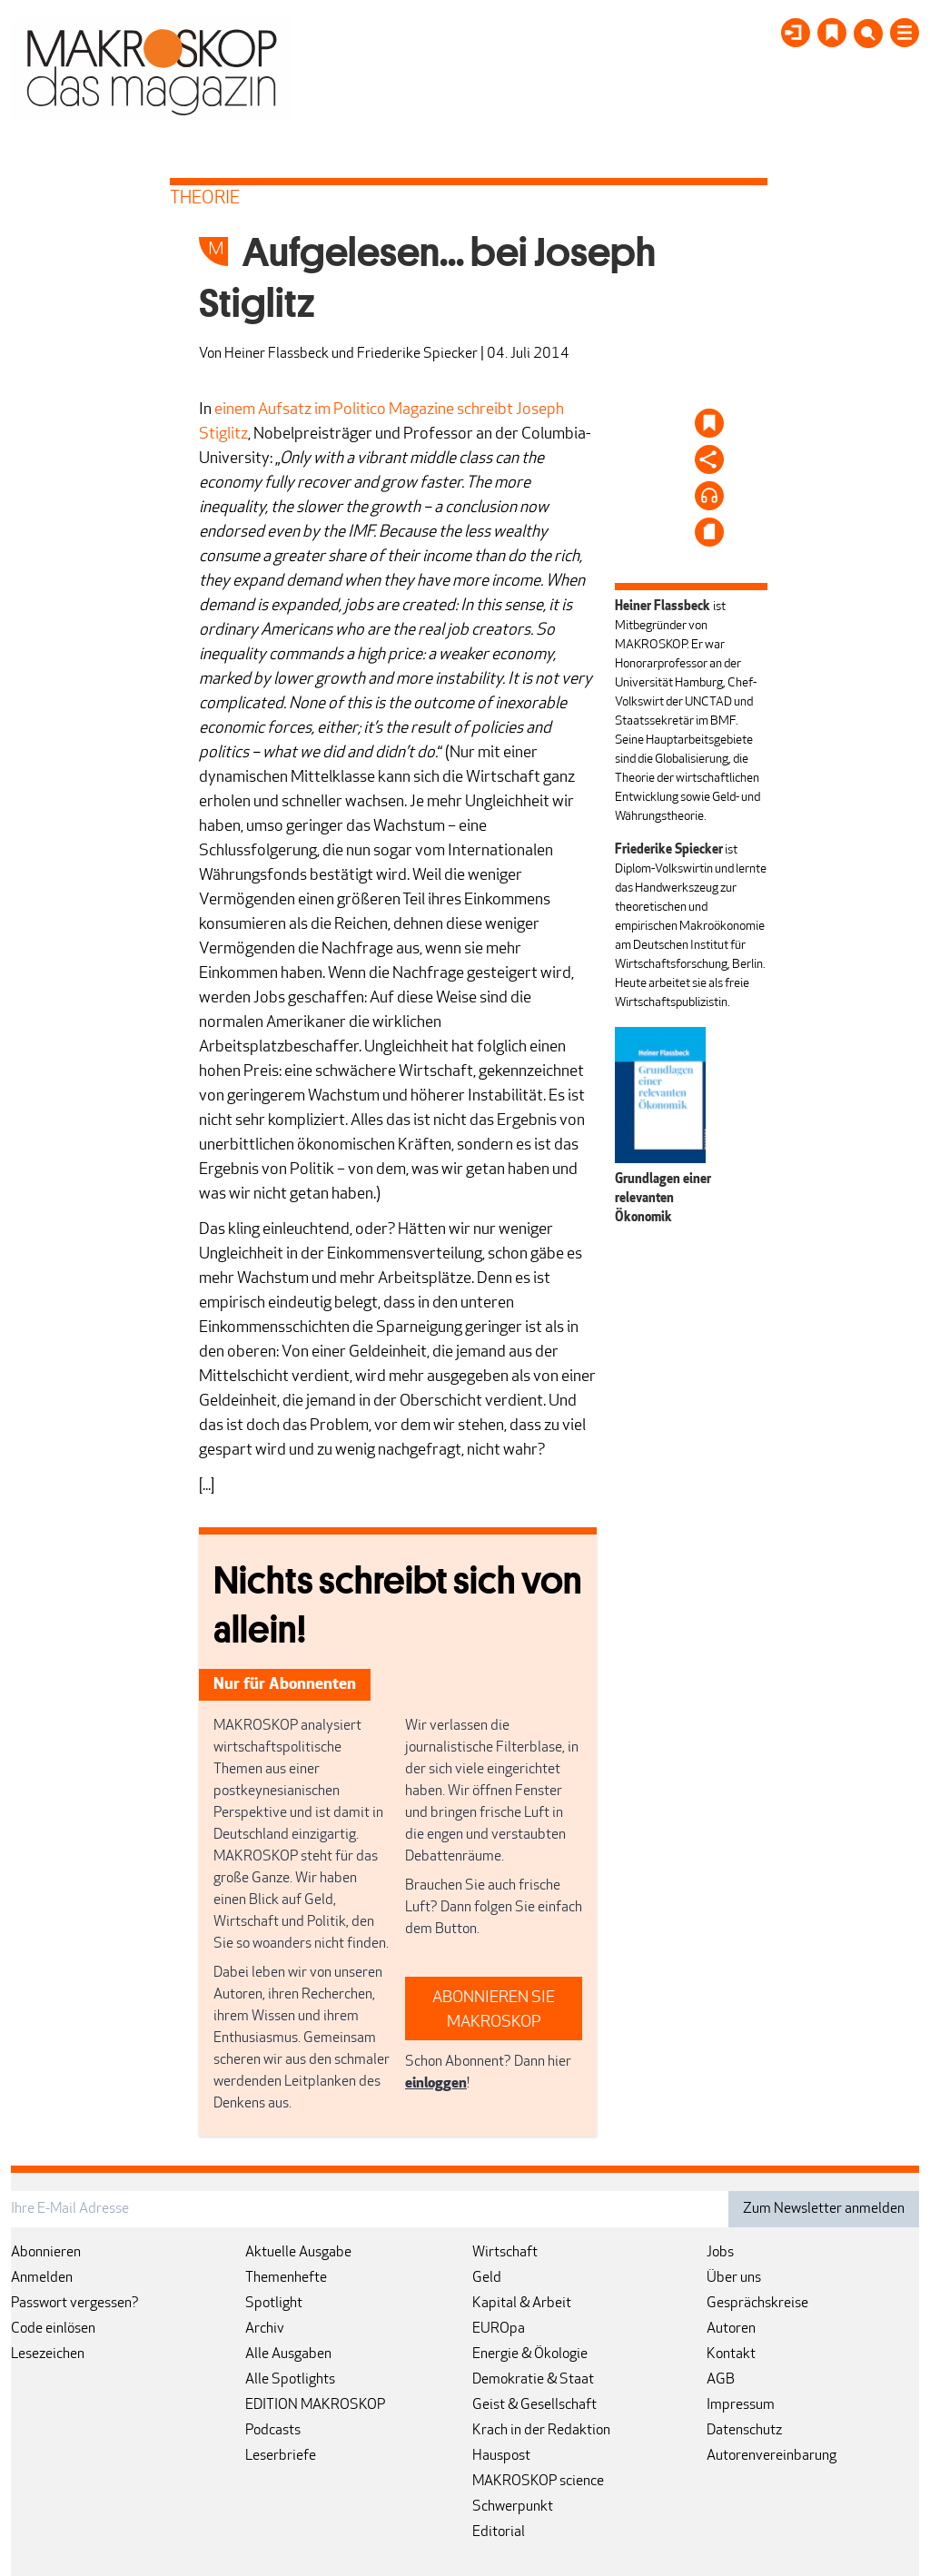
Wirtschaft (505, 2252)
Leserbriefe (280, 2456)
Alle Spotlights (290, 2380)
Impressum (741, 2405)
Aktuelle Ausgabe (298, 2252)
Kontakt (731, 2354)
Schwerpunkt (512, 2507)
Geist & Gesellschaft (534, 2405)
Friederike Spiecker (417, 354)
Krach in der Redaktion (541, 2430)
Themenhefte (286, 2278)
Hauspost (501, 2456)
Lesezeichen (47, 2354)
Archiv (264, 2329)
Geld (486, 2278)
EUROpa (498, 2329)
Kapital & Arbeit (521, 2303)
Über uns (734, 2278)
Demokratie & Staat (533, 2380)
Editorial (498, 2532)
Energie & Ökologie (530, 2354)
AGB (721, 2380)
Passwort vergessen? (75, 2303)
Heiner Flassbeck (276, 354)
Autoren (731, 2329)
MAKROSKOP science (538, 2481)
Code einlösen (53, 2329)
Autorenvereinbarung (771, 2456)
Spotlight (273, 2303)
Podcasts (273, 2430)
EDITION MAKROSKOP (315, 2405)
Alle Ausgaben (288, 2354)
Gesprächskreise (757, 2303)
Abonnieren (46, 2252)
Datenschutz (744, 2430)
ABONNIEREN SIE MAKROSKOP (493, 2010)
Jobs (720, 2252)
